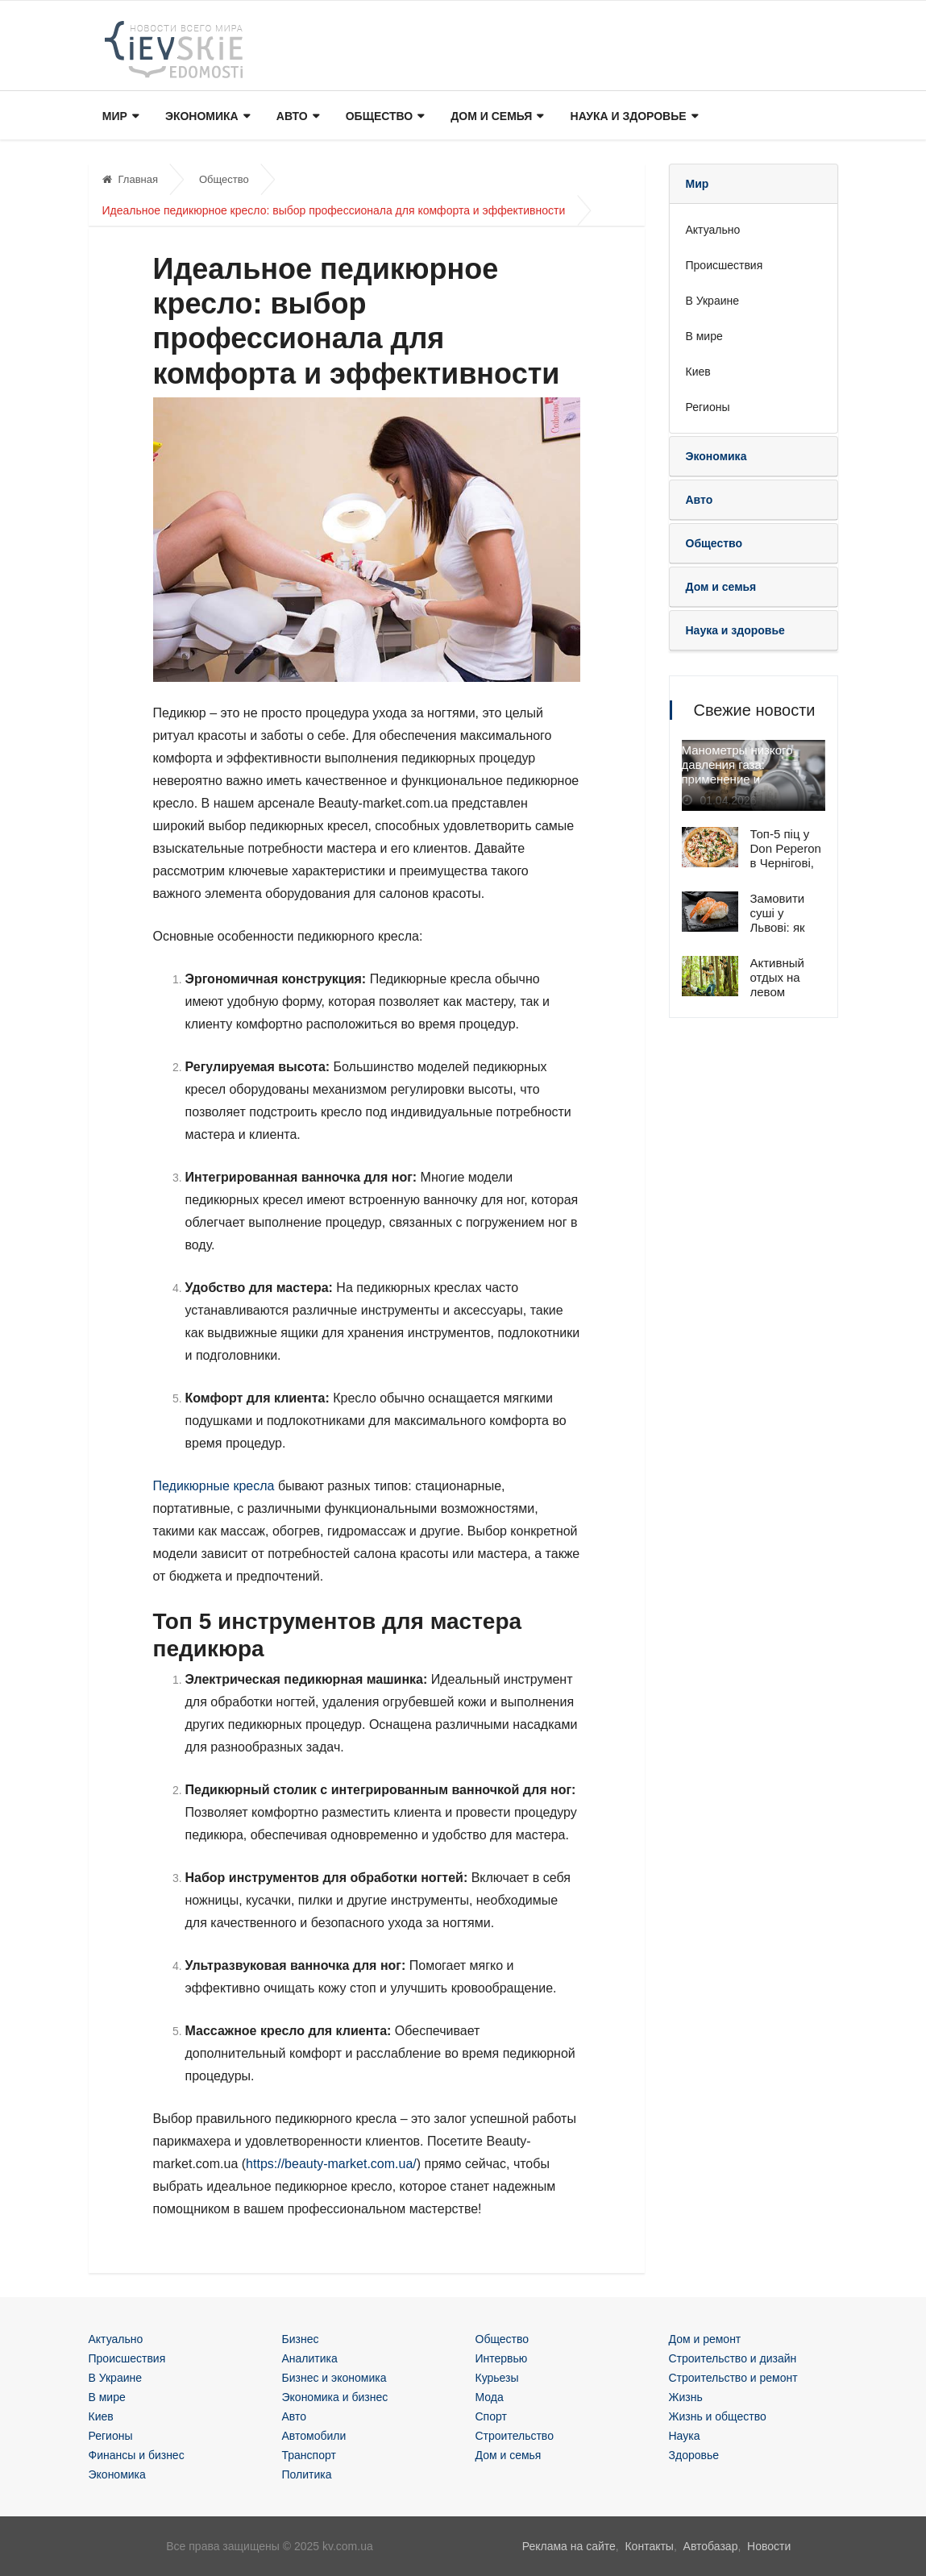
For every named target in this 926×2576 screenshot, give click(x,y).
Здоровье (694, 2455)
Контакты (649, 2546)
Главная (130, 179)
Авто (294, 116)
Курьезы (497, 2377)
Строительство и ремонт (733, 2377)
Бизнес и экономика (334, 2377)
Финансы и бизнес (137, 2455)
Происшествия (724, 265)
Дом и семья (492, 116)
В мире (704, 336)
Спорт (491, 2416)
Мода (489, 2397)
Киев (698, 371)
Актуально (713, 229)
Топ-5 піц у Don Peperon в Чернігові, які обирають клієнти (786, 863)
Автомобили (314, 2435)
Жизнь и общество (717, 2416)
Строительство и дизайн (733, 2358)
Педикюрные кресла (214, 1486)
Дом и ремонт (705, 2339)
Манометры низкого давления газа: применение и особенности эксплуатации (737, 780)
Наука (684, 2435)
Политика (307, 2474)
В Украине (713, 300)
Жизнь (686, 2397)
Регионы (708, 407)
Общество (381, 116)
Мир (120, 116)
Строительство (514, 2435)
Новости (769, 2546)
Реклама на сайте (569, 2546)
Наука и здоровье (628, 116)
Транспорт (309, 2455)
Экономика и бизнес (335, 2397)
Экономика (206, 116)
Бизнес (300, 2339)
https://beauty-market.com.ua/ (331, 2164)
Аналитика (310, 2358)
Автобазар (710, 2546)
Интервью (501, 2358)
